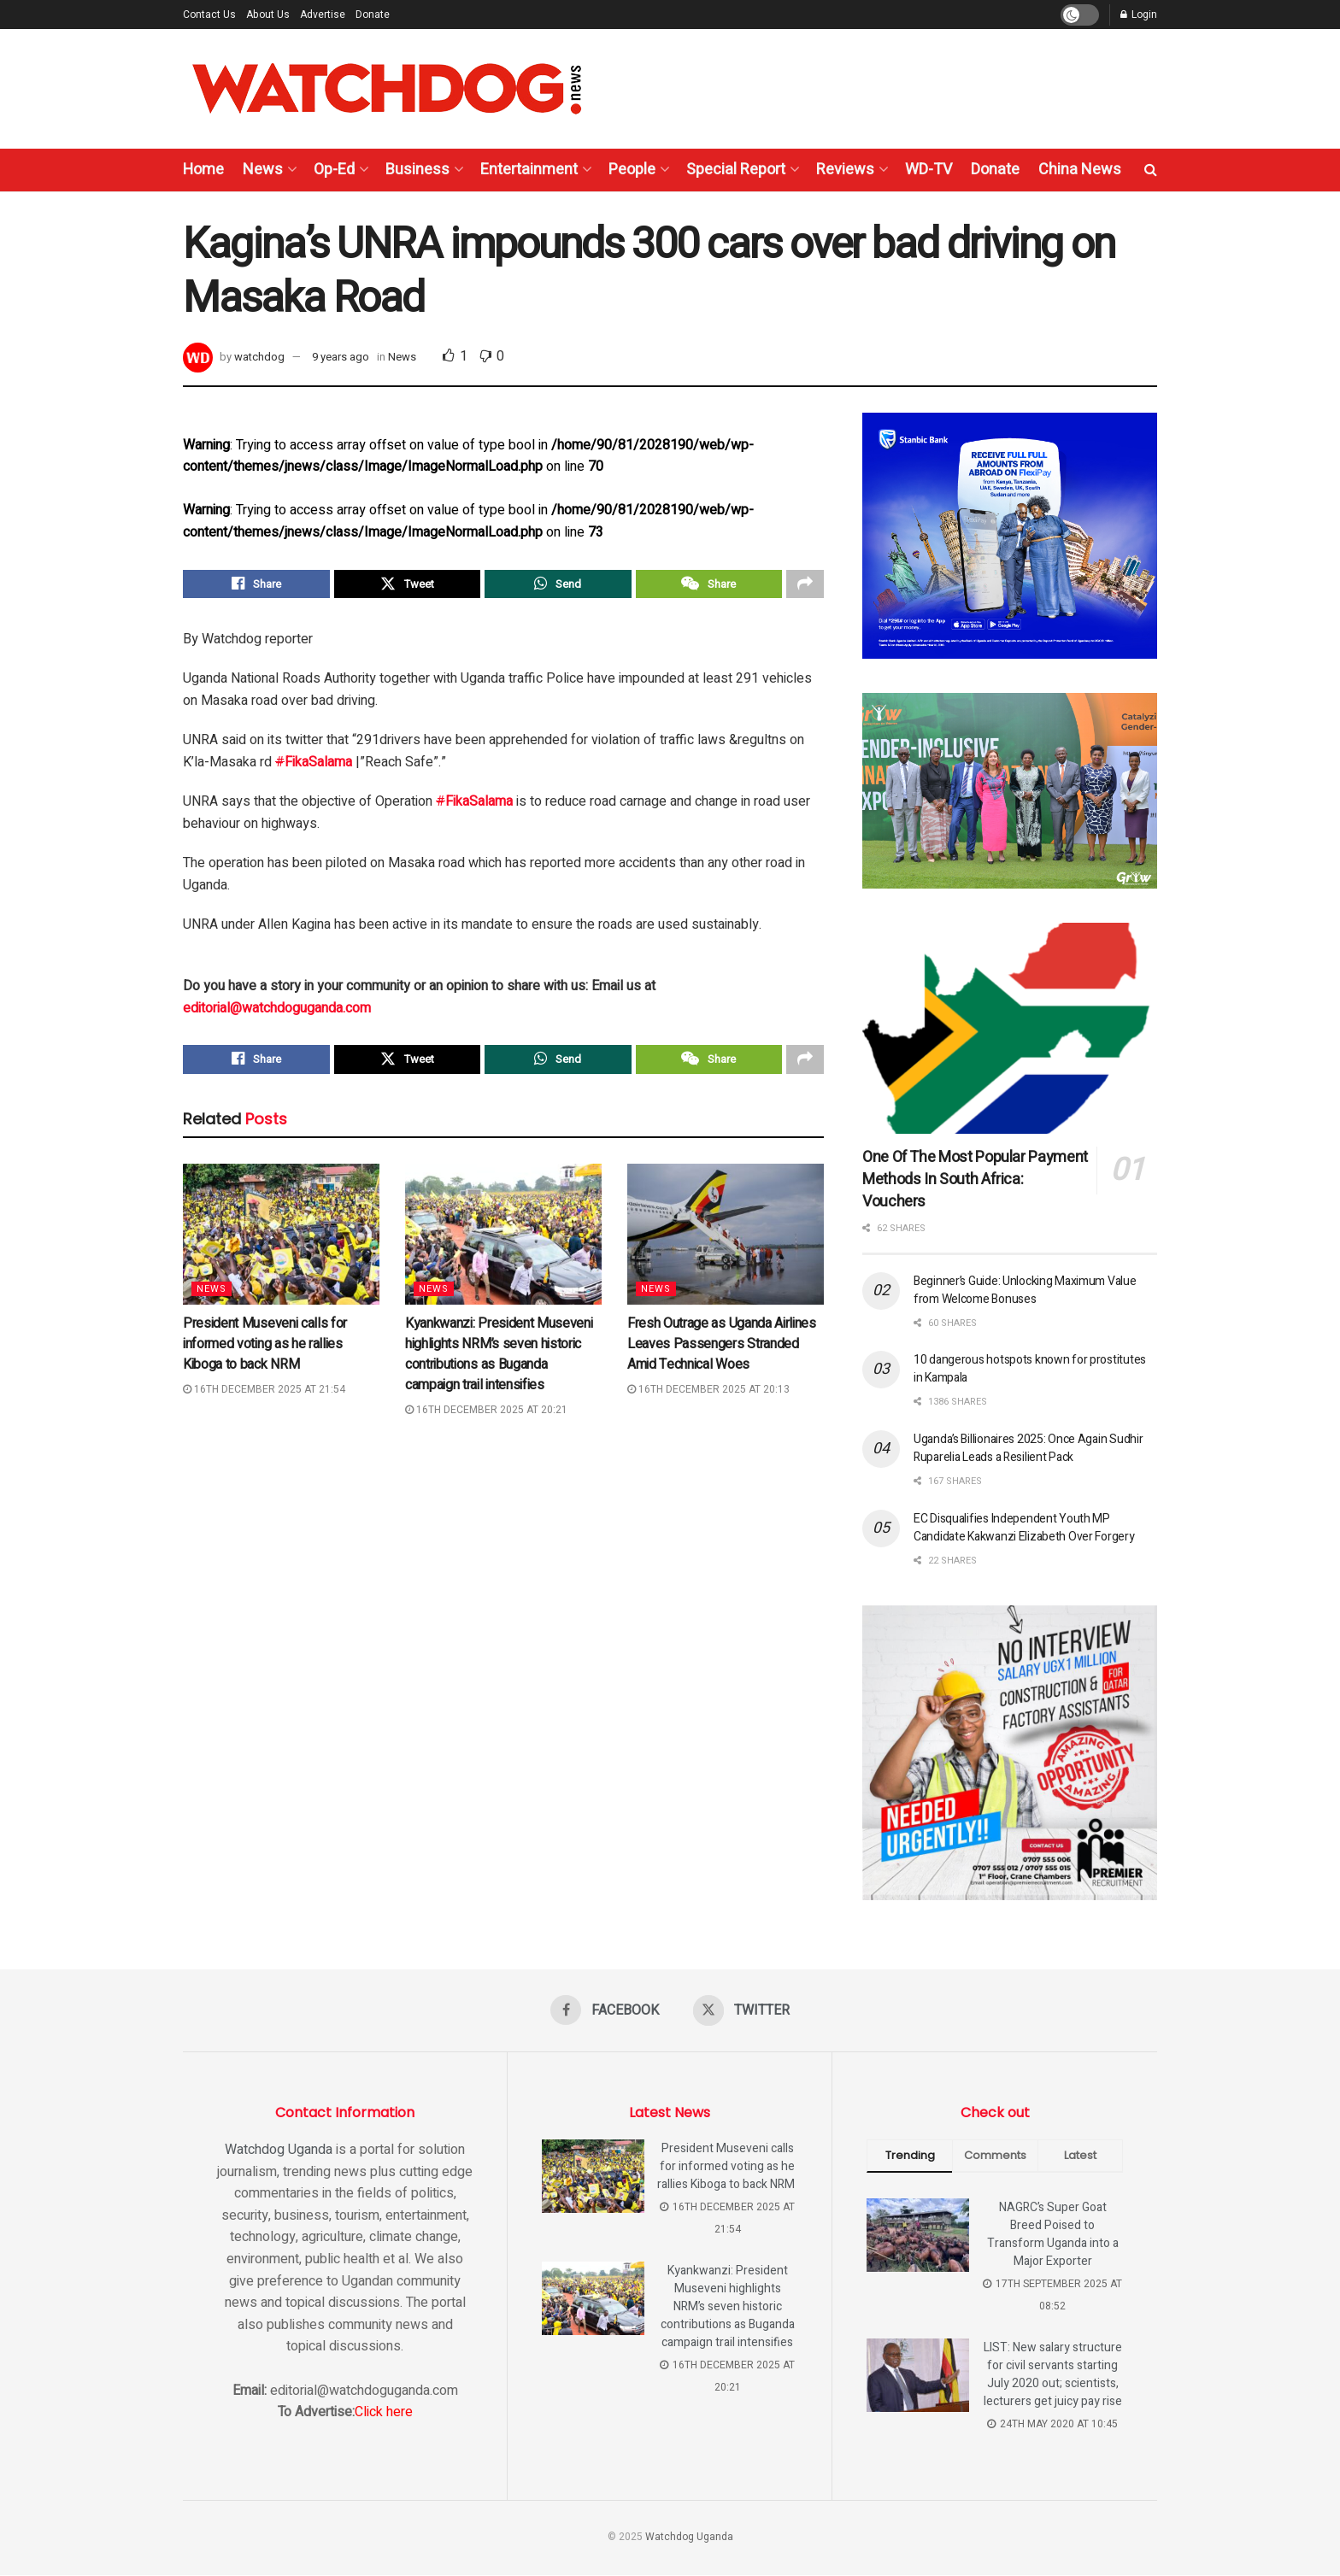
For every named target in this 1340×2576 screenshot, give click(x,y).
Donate (373, 14)
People (631, 169)
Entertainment (529, 169)
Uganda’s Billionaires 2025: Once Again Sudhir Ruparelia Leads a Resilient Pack (1028, 1448)
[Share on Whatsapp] (558, 586)
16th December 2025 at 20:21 (486, 1416)
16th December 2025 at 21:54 (264, 1396)
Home (203, 169)
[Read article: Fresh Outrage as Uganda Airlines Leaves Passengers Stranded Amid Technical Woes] (725, 1241)
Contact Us (209, 14)
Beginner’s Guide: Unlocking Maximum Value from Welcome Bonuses (1025, 1290)
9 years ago (340, 357)
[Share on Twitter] (407, 586)
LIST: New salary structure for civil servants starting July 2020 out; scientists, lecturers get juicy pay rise (1053, 2375)
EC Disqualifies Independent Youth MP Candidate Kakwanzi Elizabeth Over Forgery (1024, 1528)
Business (417, 169)
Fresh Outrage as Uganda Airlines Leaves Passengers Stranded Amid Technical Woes (721, 1351)
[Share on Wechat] (709, 586)
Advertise (322, 14)
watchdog (259, 357)
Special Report (735, 169)
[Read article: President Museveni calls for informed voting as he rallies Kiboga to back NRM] (281, 1241)
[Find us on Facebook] (604, 2010)
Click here (384, 2413)
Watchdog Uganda (278, 2150)
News (263, 169)
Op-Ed (334, 169)
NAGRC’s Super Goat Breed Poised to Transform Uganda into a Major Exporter (1053, 2235)
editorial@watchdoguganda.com (277, 1012)
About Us (268, 14)
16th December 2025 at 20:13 (708, 1396)
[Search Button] (1150, 170)
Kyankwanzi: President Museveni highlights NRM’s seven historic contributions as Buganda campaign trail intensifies (498, 1361)
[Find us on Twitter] (742, 2010)
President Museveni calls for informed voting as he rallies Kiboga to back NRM (265, 1351)
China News (1079, 169)
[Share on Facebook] (256, 586)
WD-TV (928, 169)
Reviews (845, 169)
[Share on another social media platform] (805, 586)
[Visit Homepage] (387, 88)
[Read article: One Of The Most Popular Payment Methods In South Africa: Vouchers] (1009, 1028)
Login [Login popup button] (1138, 14)
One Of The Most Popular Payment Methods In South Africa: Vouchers (975, 1179)
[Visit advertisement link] (1009, 536)
